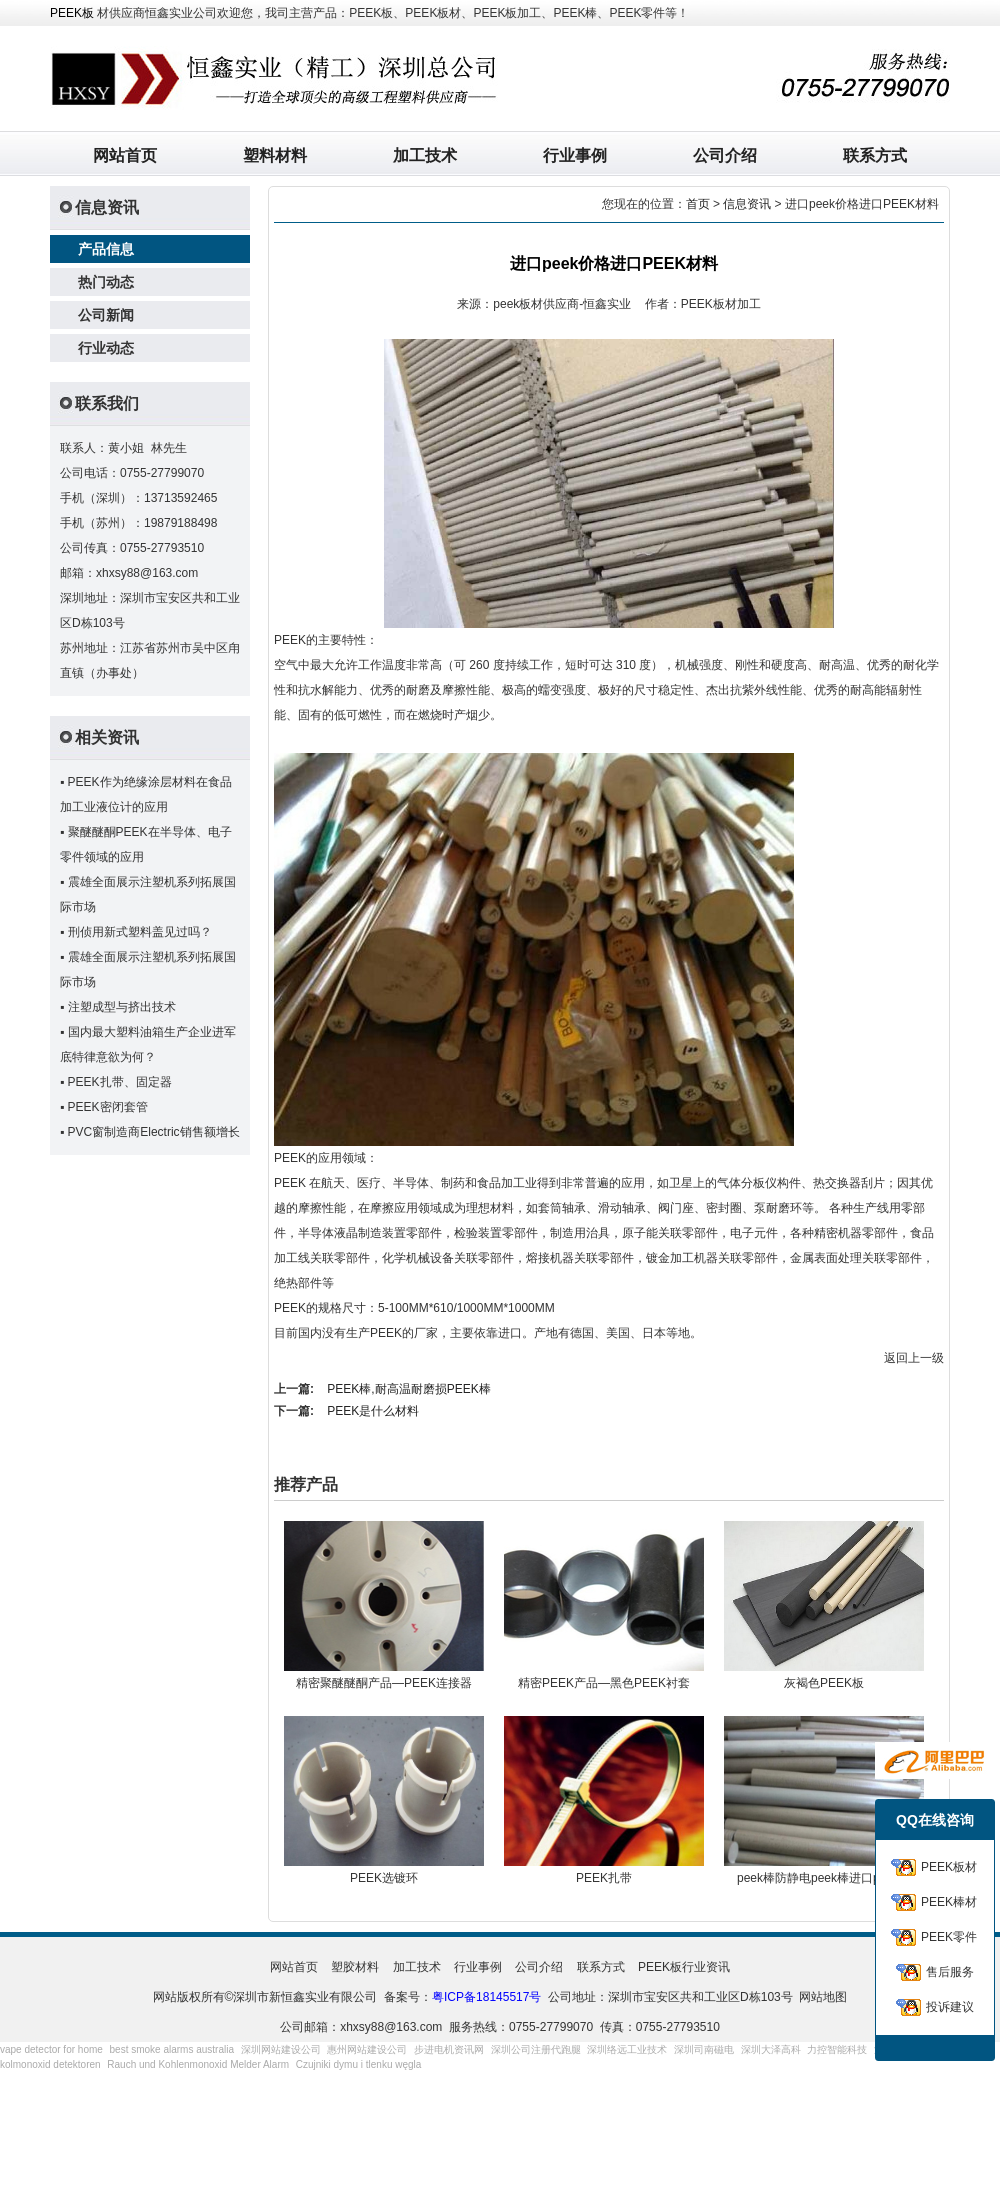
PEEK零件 (949, 1937)
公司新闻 (106, 315)
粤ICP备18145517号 (486, 1997)
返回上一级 (914, 1358)
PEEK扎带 (604, 1878)
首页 (698, 204)
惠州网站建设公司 (367, 2049)
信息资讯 (747, 204)
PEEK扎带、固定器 (120, 1082)
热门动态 (106, 282)
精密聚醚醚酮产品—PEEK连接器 (384, 1683)
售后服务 (950, 1972)
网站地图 (823, 1997)
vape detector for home (51, 2049)
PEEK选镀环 (384, 1878)
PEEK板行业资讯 (684, 1967)
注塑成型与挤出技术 (122, 1007)
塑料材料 (275, 155)
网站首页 (125, 155)
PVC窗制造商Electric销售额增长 (154, 1132)
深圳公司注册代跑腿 (536, 2049)
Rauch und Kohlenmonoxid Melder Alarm (198, 2064)
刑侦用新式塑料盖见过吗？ (140, 932)
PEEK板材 (949, 1867)
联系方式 (875, 155)
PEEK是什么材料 (373, 1411)
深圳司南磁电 (704, 2049)
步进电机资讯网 (449, 2049)
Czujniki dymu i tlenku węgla (359, 2064)
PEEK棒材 (949, 1902)
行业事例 (575, 155)
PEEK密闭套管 (108, 1107)
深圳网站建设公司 (281, 2049)
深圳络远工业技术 (627, 2049)
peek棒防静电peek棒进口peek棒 (824, 1878)
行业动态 (106, 348)
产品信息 (106, 249)
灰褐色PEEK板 (824, 1683)
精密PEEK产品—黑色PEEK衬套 (604, 1683)
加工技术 (425, 155)
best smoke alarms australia (172, 2049)
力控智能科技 (837, 2049)
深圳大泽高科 (771, 2049)
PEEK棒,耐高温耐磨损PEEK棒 (408, 1389)
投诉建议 (950, 2007)
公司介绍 (725, 155)
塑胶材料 (355, 1967)
